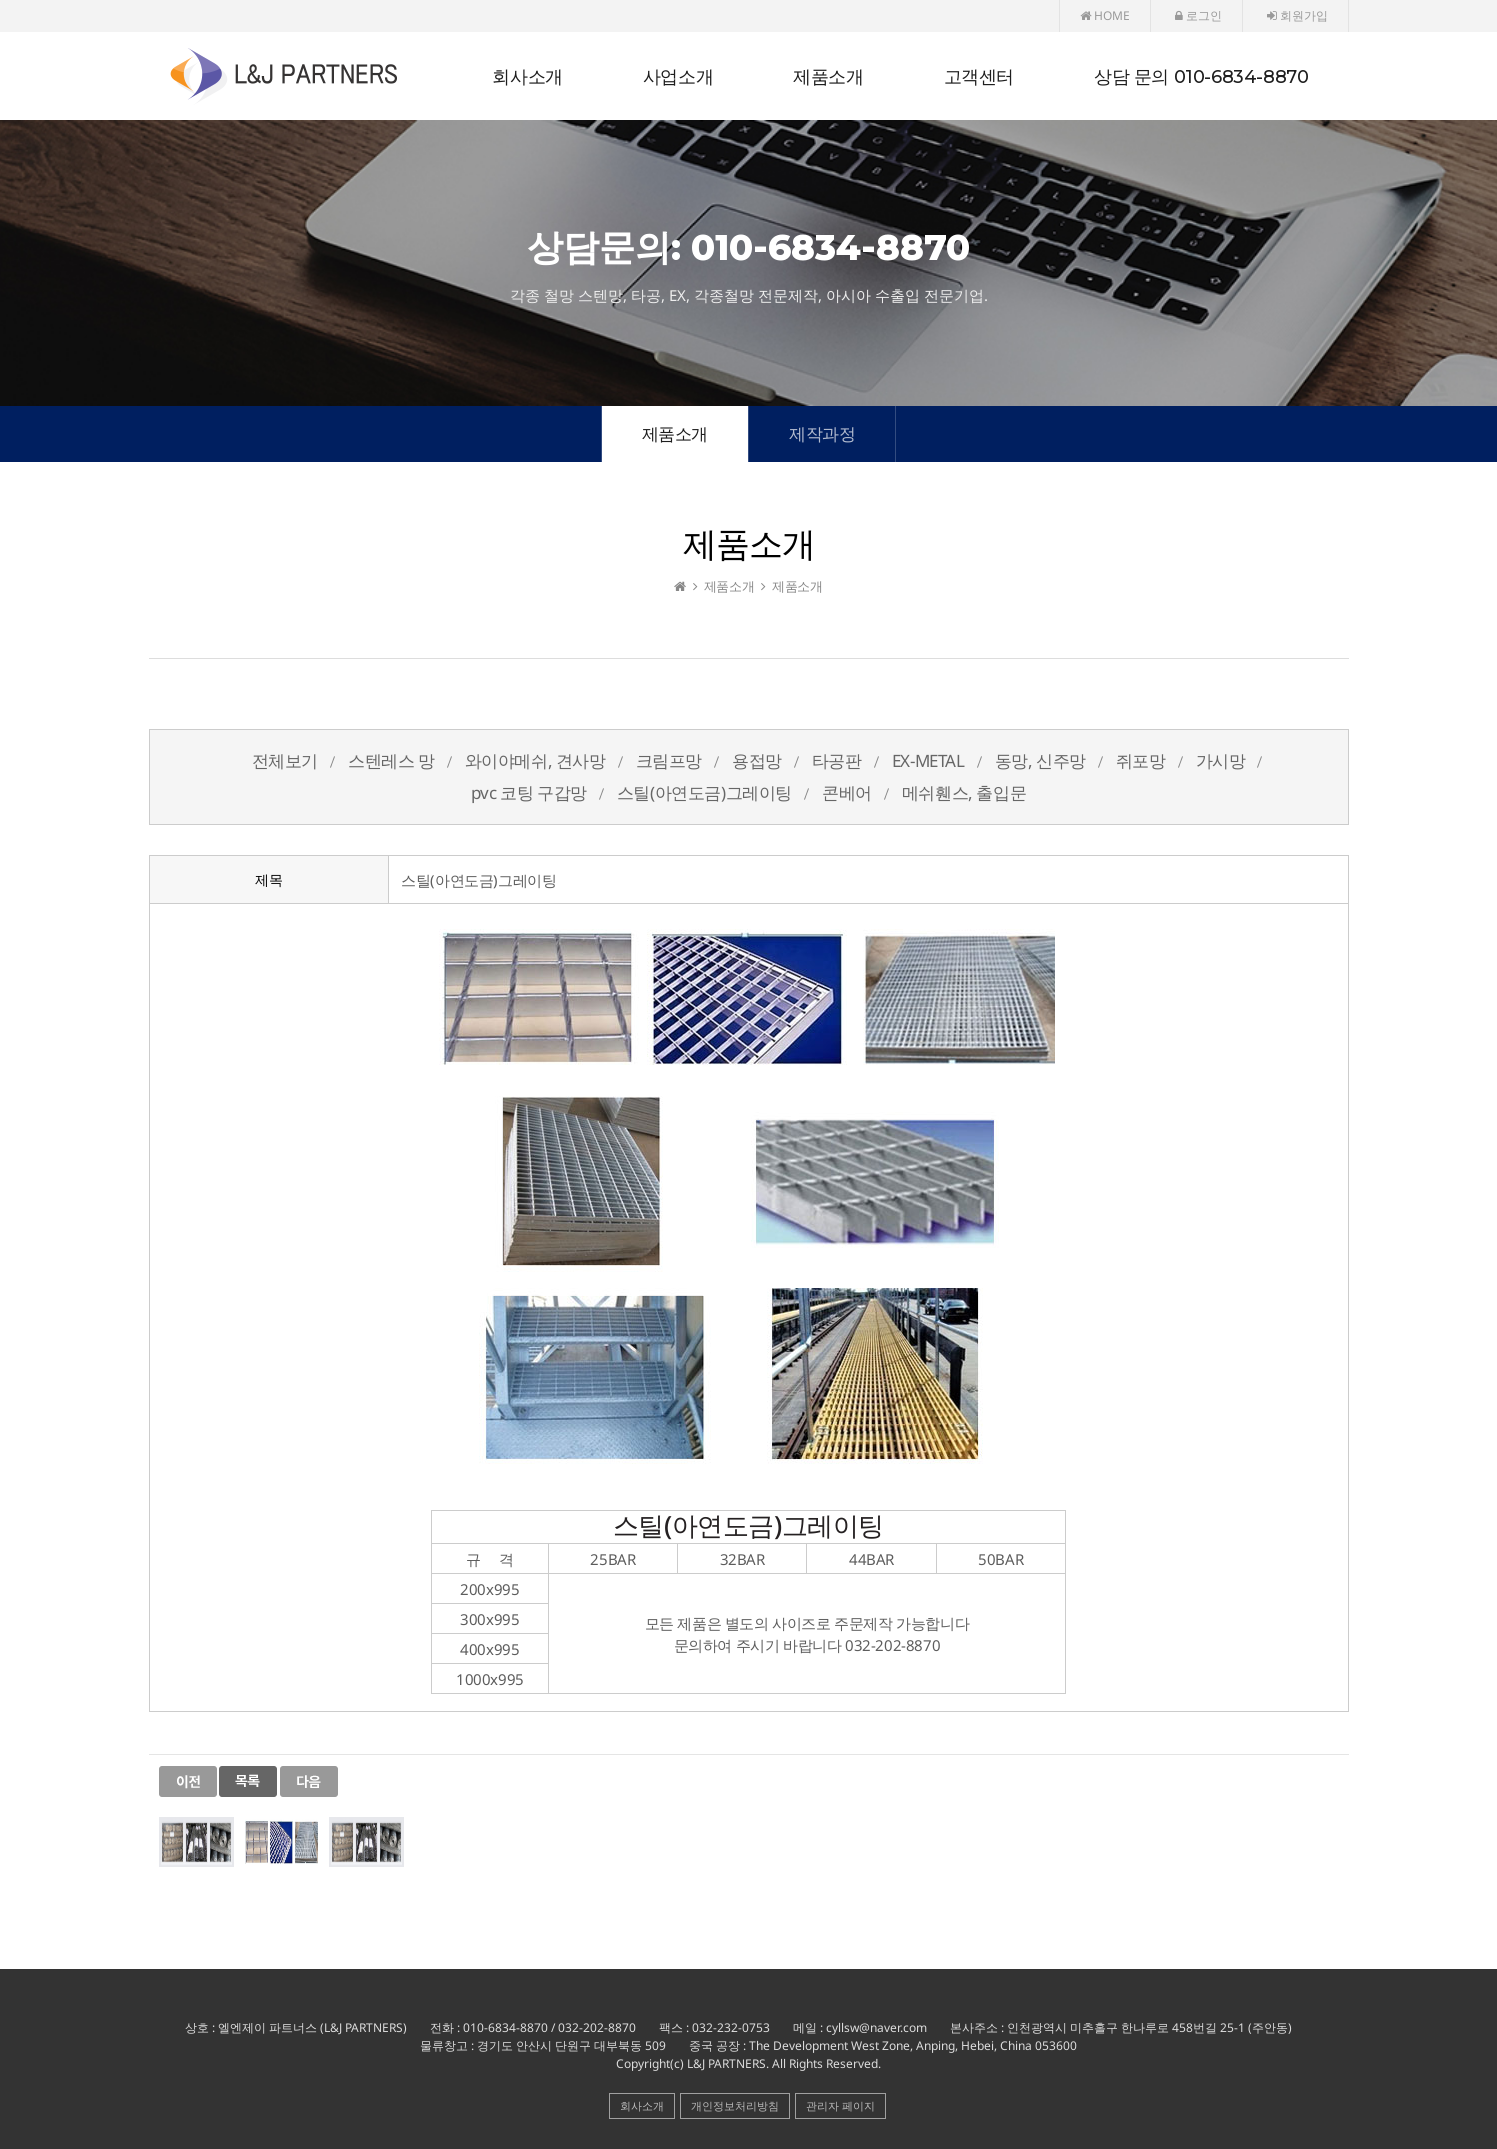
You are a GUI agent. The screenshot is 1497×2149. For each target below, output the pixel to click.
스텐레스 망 (391, 760)
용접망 (757, 760)
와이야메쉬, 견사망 (535, 760)
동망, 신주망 (1040, 760)
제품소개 (828, 77)
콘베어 (847, 792)
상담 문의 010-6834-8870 (1201, 77)
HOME (1105, 15)
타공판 (837, 760)
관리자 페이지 (840, 2105)
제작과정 (822, 433)
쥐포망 (1141, 760)
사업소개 (678, 77)
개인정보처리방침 (735, 2105)
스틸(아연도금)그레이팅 (704, 792)
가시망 (1221, 760)
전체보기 (285, 760)
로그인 (1198, 15)
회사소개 (527, 77)
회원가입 (1297, 15)
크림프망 (669, 760)
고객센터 (979, 77)
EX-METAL (928, 760)
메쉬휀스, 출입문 (964, 792)
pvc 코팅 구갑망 (529, 792)
